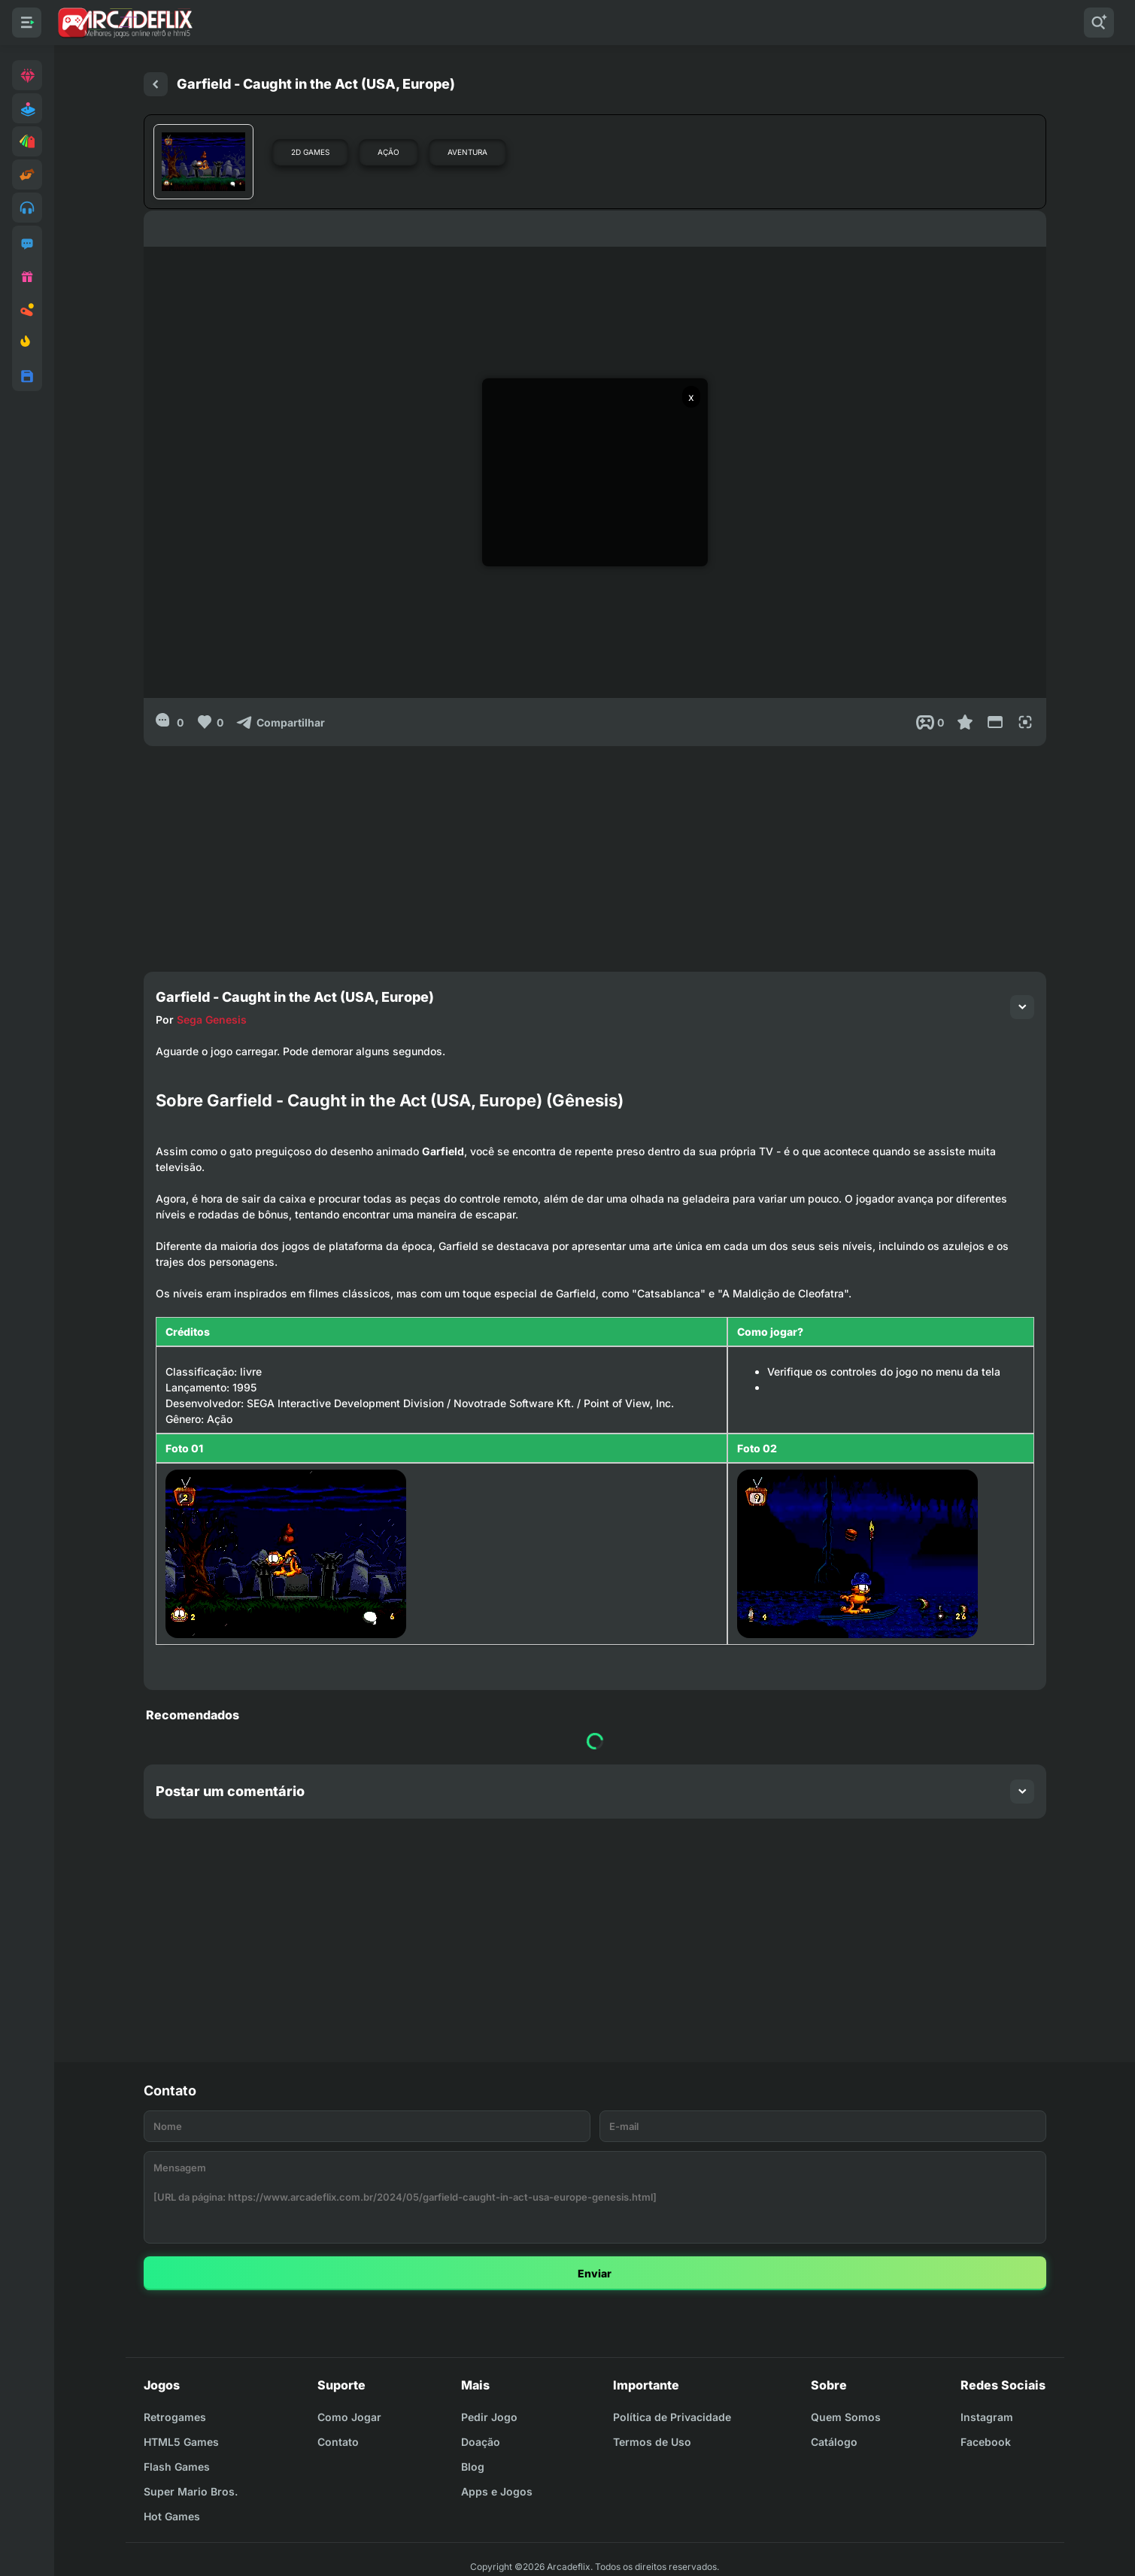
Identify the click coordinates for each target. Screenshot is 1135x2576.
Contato (338, 2441)
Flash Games (177, 2466)
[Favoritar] (965, 722)
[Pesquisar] (1099, 23)
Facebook (986, 2441)
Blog (472, 2466)
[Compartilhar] (280, 722)
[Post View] (930, 722)
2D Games (310, 151)
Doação (480, 2441)
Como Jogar (349, 2417)
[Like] (209, 722)
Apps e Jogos (497, 2491)
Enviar (595, 2273)
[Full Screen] (1025, 722)
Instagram (987, 2417)
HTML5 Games (181, 2441)
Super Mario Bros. (191, 2491)
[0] (170, 722)
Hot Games (172, 2516)
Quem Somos (846, 2417)
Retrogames (175, 2417)
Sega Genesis (212, 1019)
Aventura (467, 151)
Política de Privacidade (672, 2417)
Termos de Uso (652, 2441)
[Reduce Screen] (995, 722)
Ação (388, 151)
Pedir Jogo (489, 2417)
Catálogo (834, 2441)
